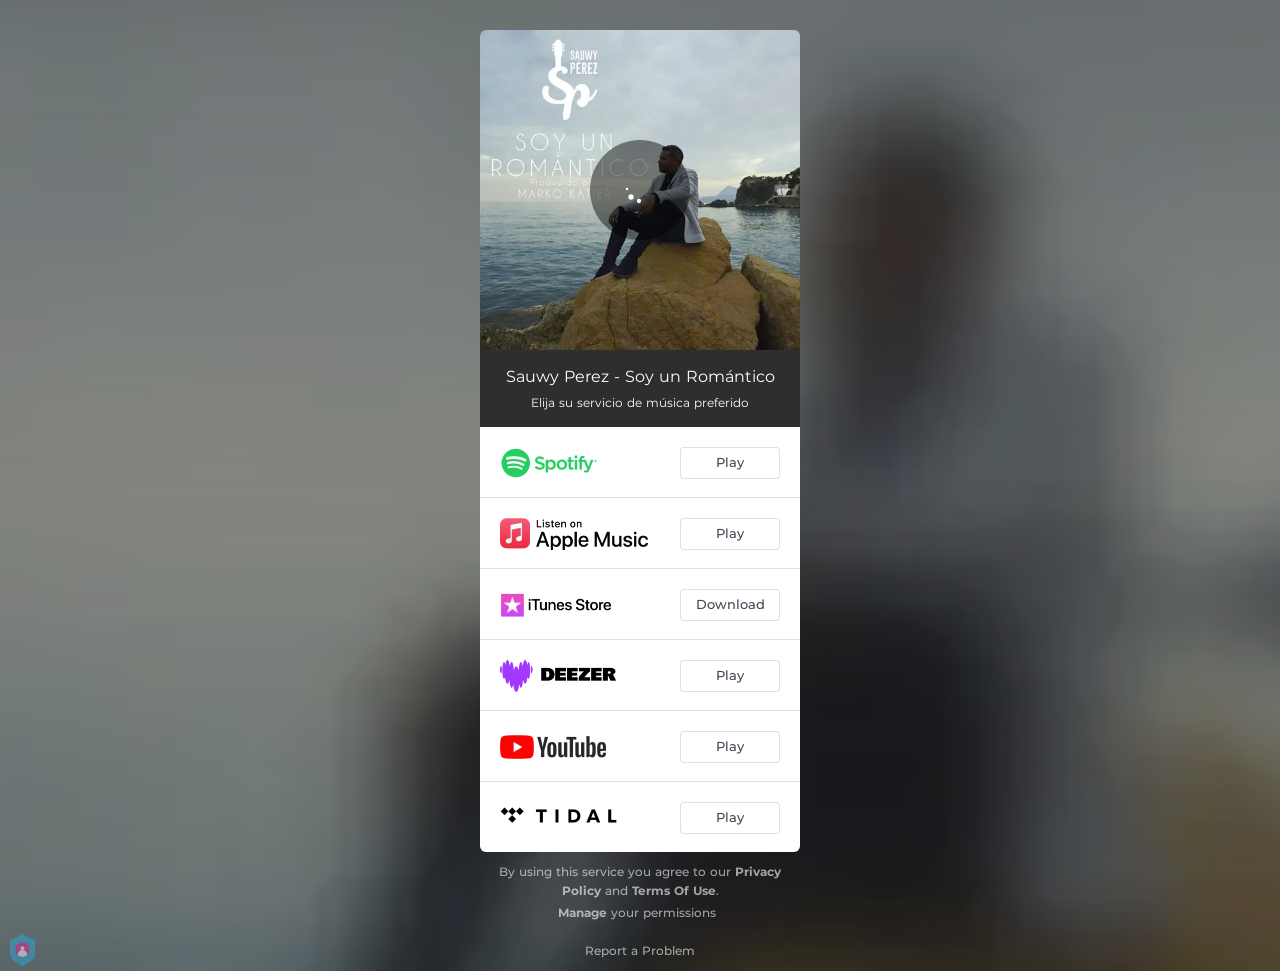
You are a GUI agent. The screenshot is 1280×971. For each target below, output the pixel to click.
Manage (582, 912)
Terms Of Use (674, 890)
